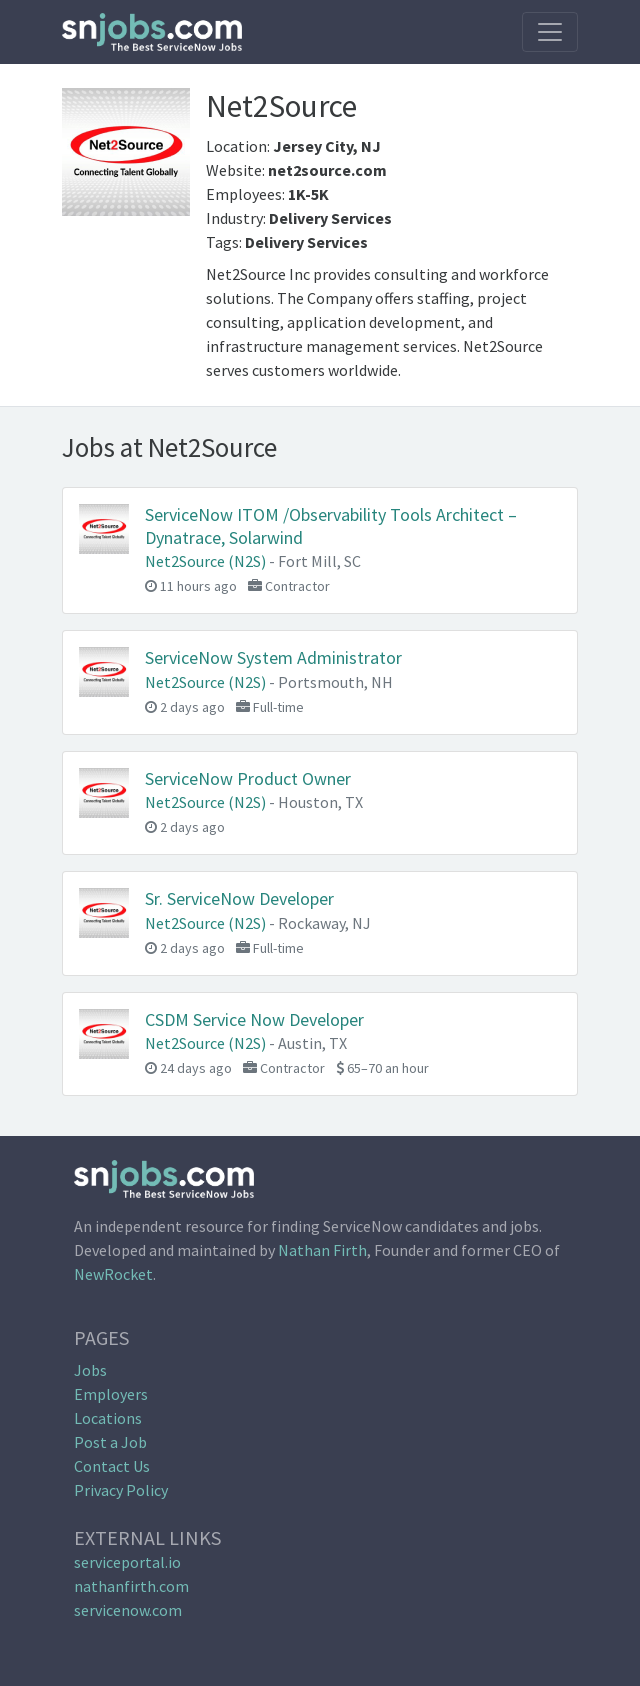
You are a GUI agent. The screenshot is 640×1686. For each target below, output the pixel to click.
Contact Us (112, 1466)
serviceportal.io (127, 1562)
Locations (108, 1418)
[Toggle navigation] (550, 32)
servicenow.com (128, 1610)
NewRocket (113, 1274)
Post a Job (110, 1442)
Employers (111, 1394)
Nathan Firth (322, 1250)
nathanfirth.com (131, 1586)
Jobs (90, 1370)
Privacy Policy (121, 1490)
